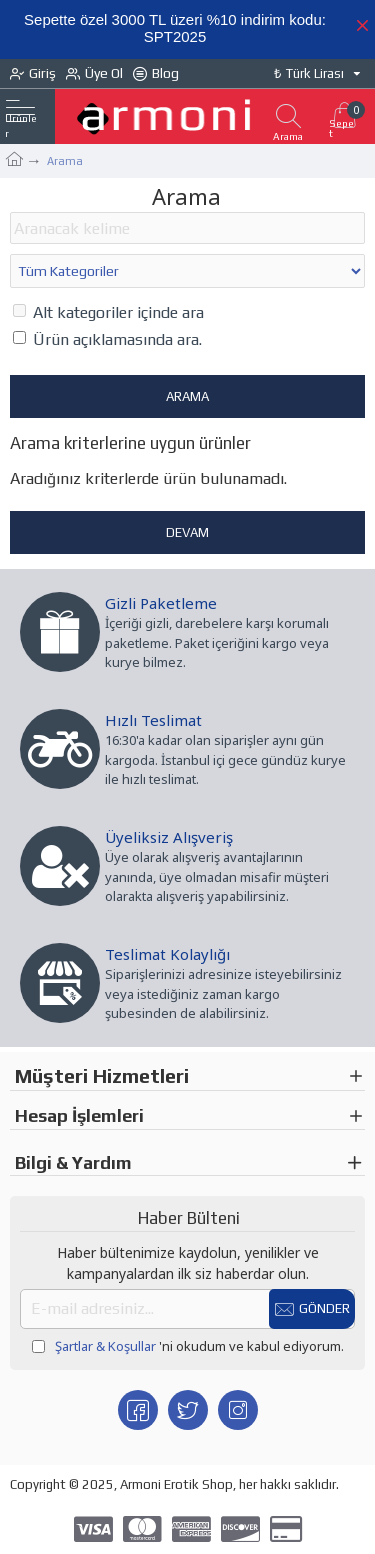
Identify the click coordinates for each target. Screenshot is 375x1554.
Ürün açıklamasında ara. (107, 339)
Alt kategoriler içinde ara (108, 312)
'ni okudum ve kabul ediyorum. (188, 1347)
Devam (187, 532)
